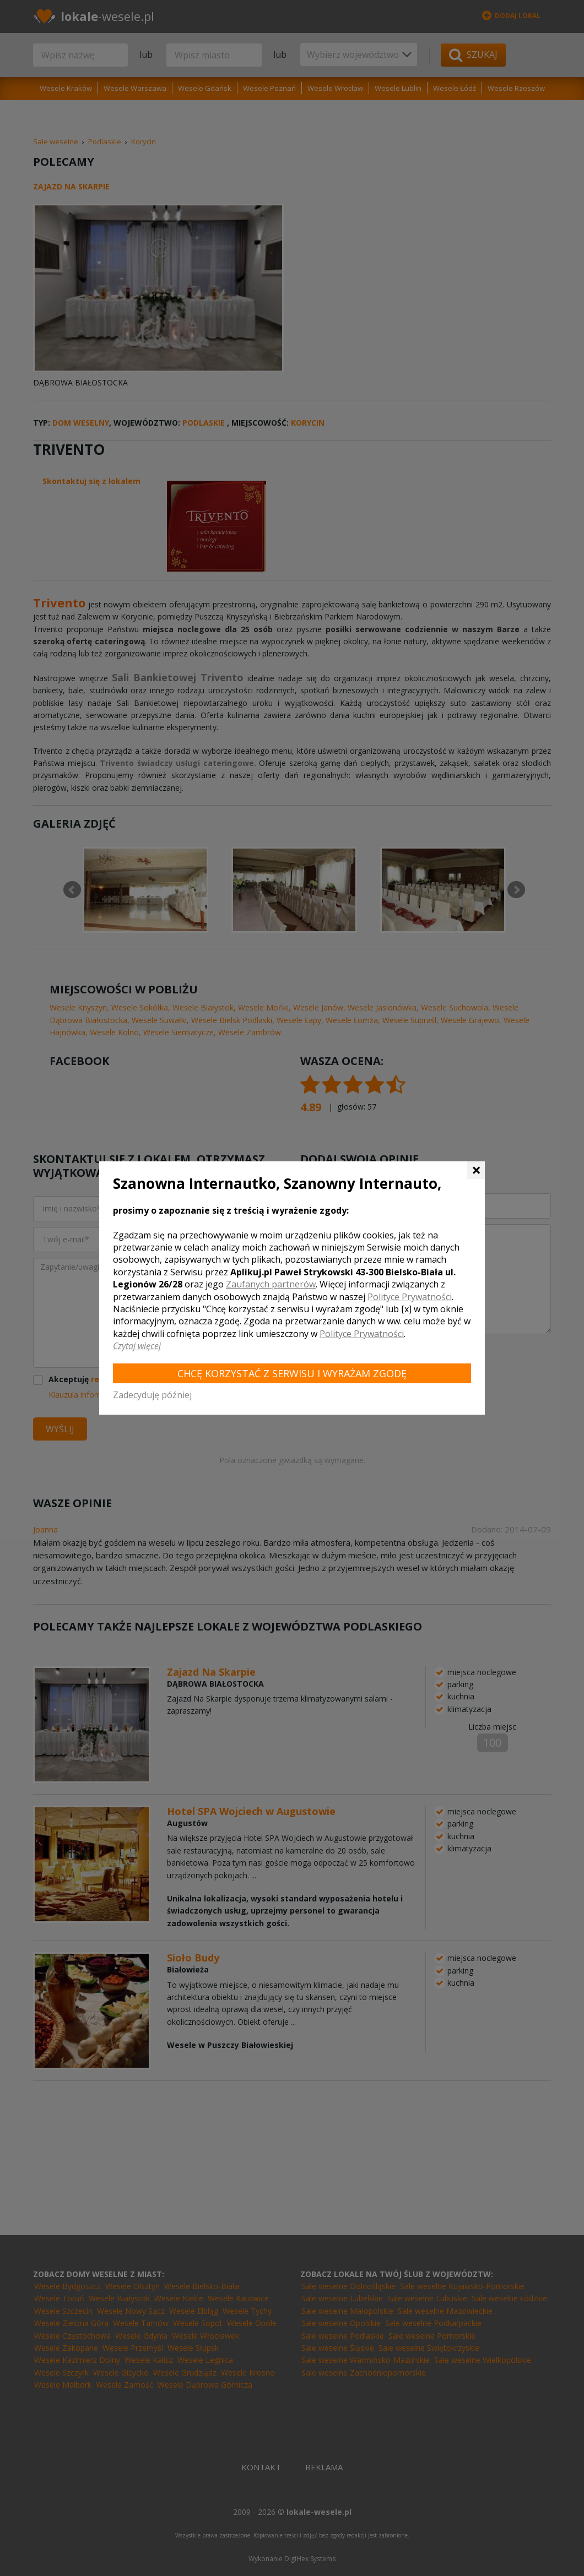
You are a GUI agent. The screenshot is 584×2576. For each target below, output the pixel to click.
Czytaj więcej (137, 1346)
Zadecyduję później (152, 1395)
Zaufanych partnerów (271, 1284)
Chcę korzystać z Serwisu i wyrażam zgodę (292, 1373)
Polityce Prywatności (409, 1297)
